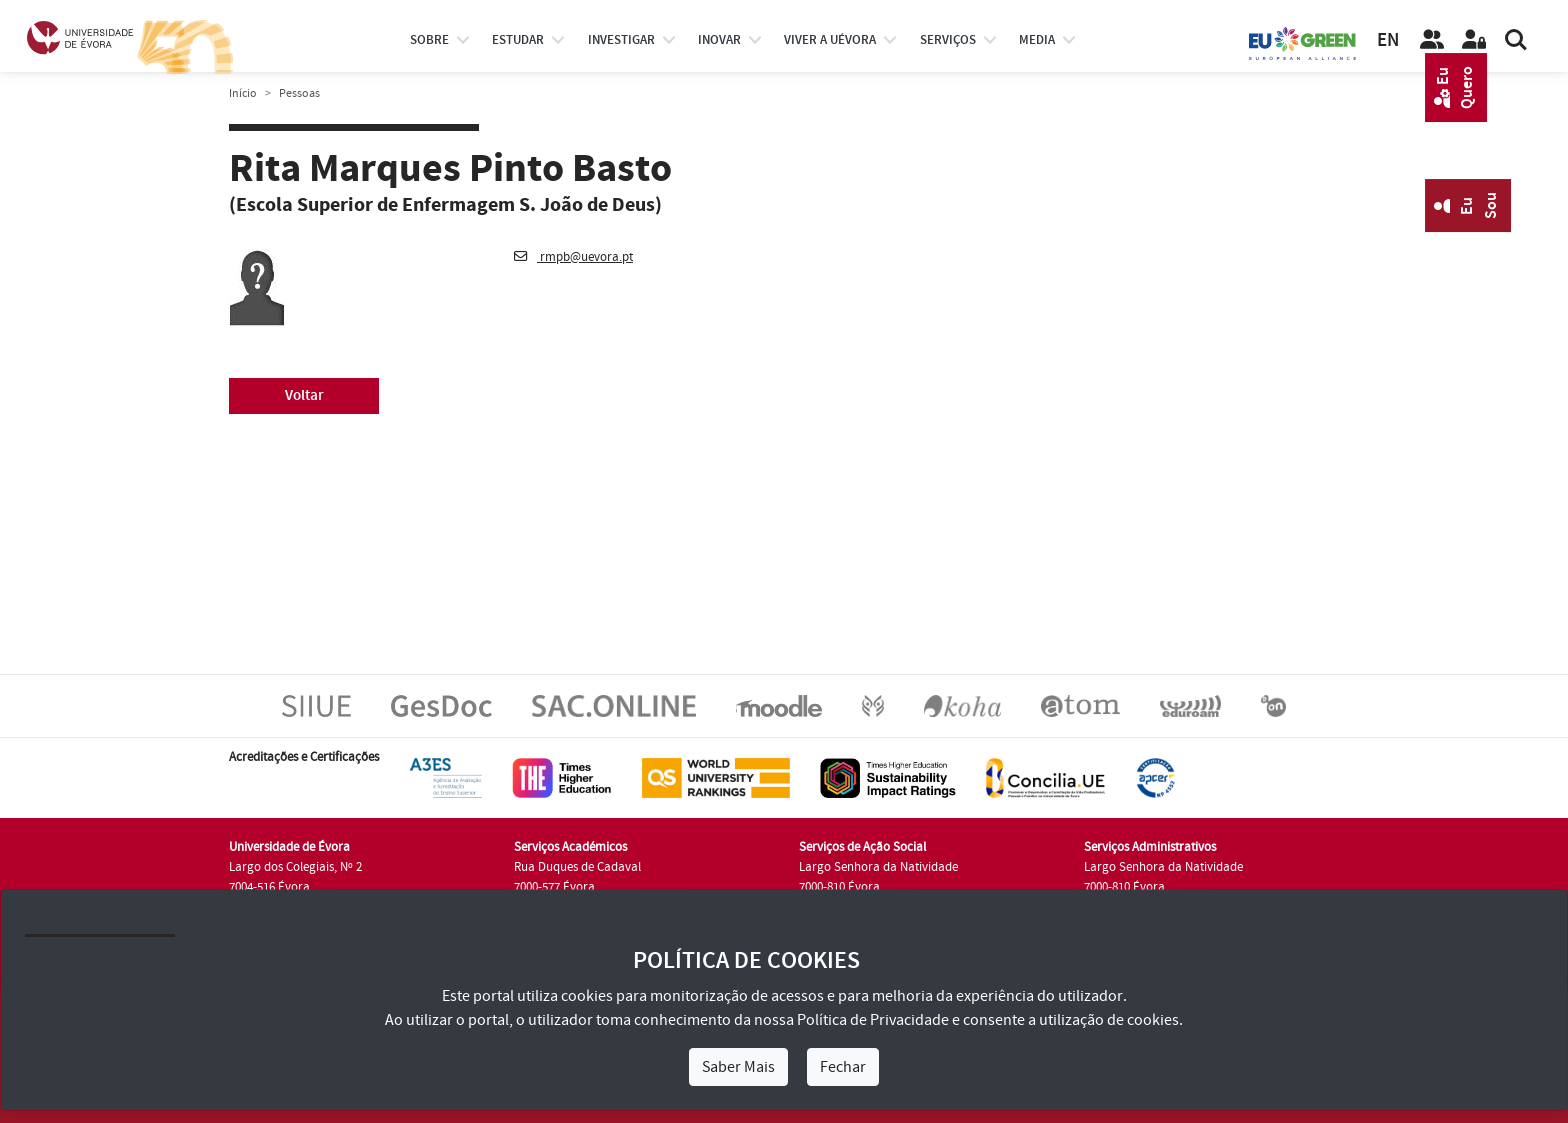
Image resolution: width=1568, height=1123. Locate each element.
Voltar (304, 395)
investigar (621, 40)
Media (1037, 40)
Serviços (948, 40)
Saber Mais (738, 1067)
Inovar (719, 40)
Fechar (843, 1067)
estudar (518, 40)
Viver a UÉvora (830, 40)
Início (243, 93)
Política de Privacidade (873, 1020)
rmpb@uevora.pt (573, 257)
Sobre (429, 40)
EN (1388, 40)
